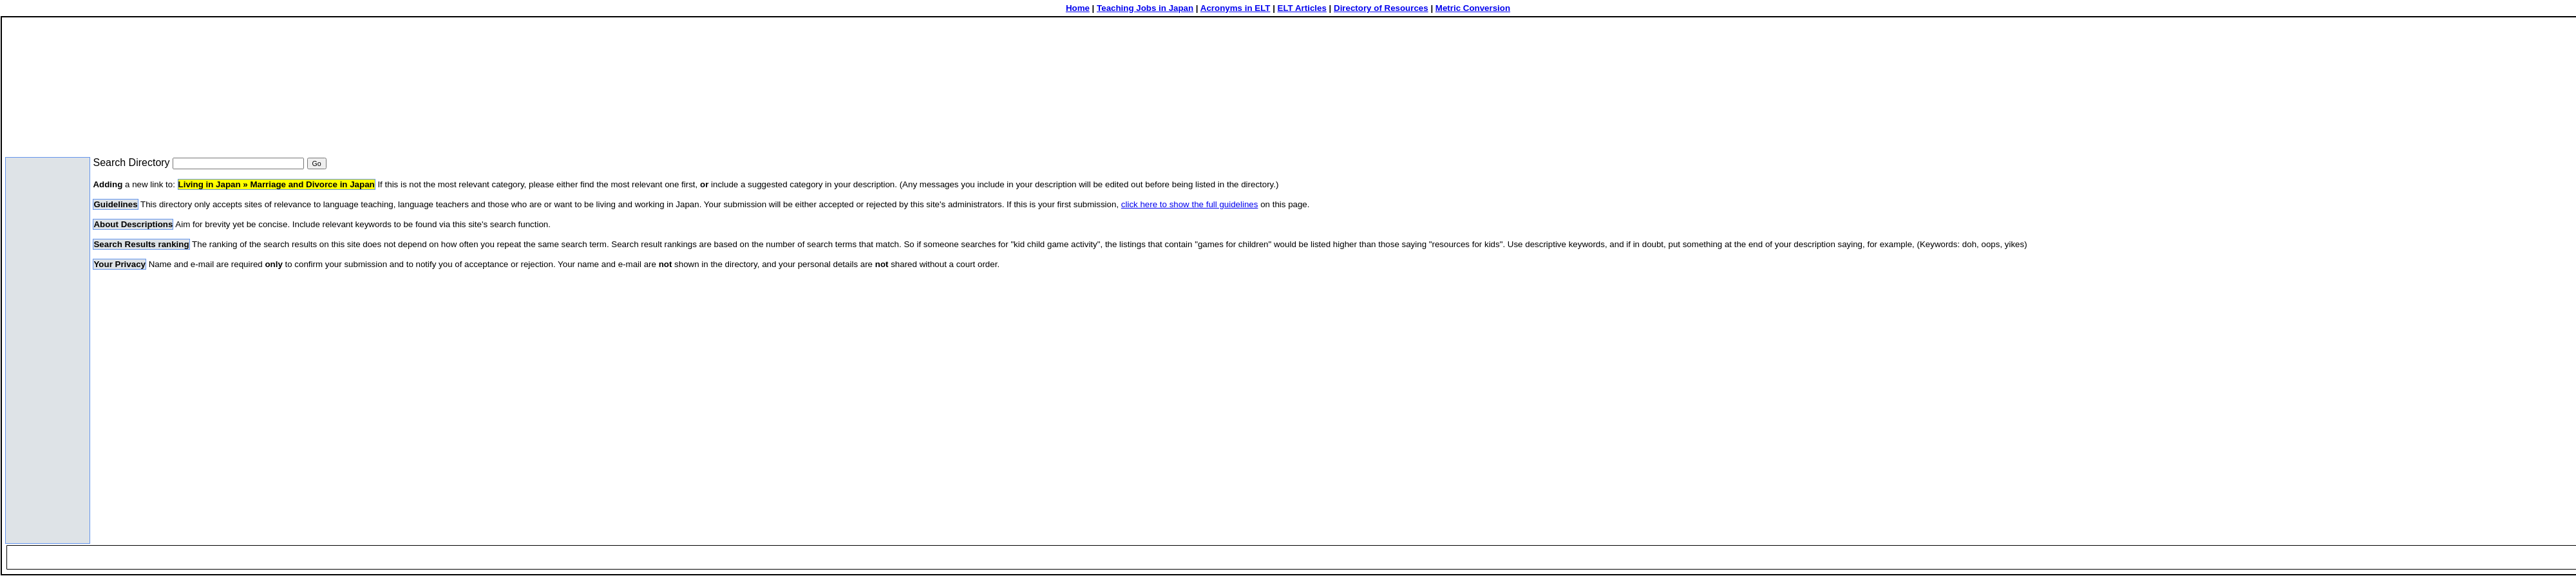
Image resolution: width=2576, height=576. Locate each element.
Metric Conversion (1472, 8)
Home (1078, 8)
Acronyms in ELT (1235, 8)
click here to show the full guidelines (1189, 204)
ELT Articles (1302, 8)
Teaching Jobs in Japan (1145, 8)
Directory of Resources (1381, 8)
